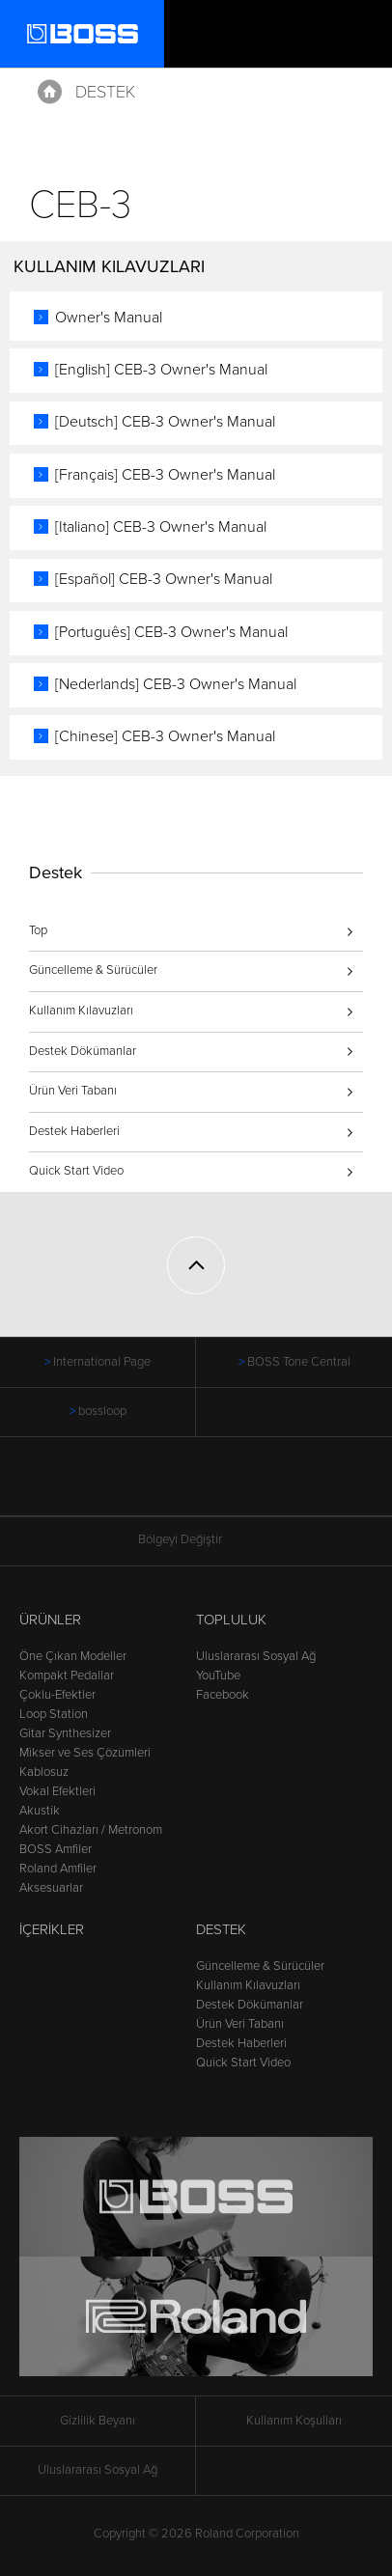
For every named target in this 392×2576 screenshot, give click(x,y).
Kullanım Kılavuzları (81, 1010)
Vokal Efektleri (57, 1791)
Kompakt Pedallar (66, 1675)
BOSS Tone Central (298, 1362)
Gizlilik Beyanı (97, 2420)
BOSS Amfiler (55, 1849)
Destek (105, 91)
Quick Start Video (76, 1170)
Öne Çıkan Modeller (72, 1656)
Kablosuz (44, 1772)
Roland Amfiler (58, 1868)
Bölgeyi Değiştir (196, 1540)
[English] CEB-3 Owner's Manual (161, 369)
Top (38, 930)
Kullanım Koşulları (294, 2420)
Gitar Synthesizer (65, 1733)
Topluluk (231, 1619)
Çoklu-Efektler (57, 1695)
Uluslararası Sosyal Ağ (256, 1656)
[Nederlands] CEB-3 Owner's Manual (175, 684)
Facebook (222, 1695)
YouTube (218, 1675)
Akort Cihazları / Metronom (90, 1830)
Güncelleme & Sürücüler (93, 970)
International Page (102, 1362)
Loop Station (53, 1714)
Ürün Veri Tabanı (73, 1090)
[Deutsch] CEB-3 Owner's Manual (165, 421)
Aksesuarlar (51, 1888)
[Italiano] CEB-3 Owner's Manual (160, 527)
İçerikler (51, 1929)
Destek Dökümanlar (82, 1051)
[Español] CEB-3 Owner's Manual (163, 579)
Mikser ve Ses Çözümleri (85, 1752)
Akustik (39, 1810)
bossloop (102, 1411)
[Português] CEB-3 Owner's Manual (171, 632)
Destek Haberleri (74, 1131)
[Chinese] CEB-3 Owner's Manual (165, 736)
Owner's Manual (108, 317)
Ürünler (50, 1619)
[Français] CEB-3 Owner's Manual (165, 475)
